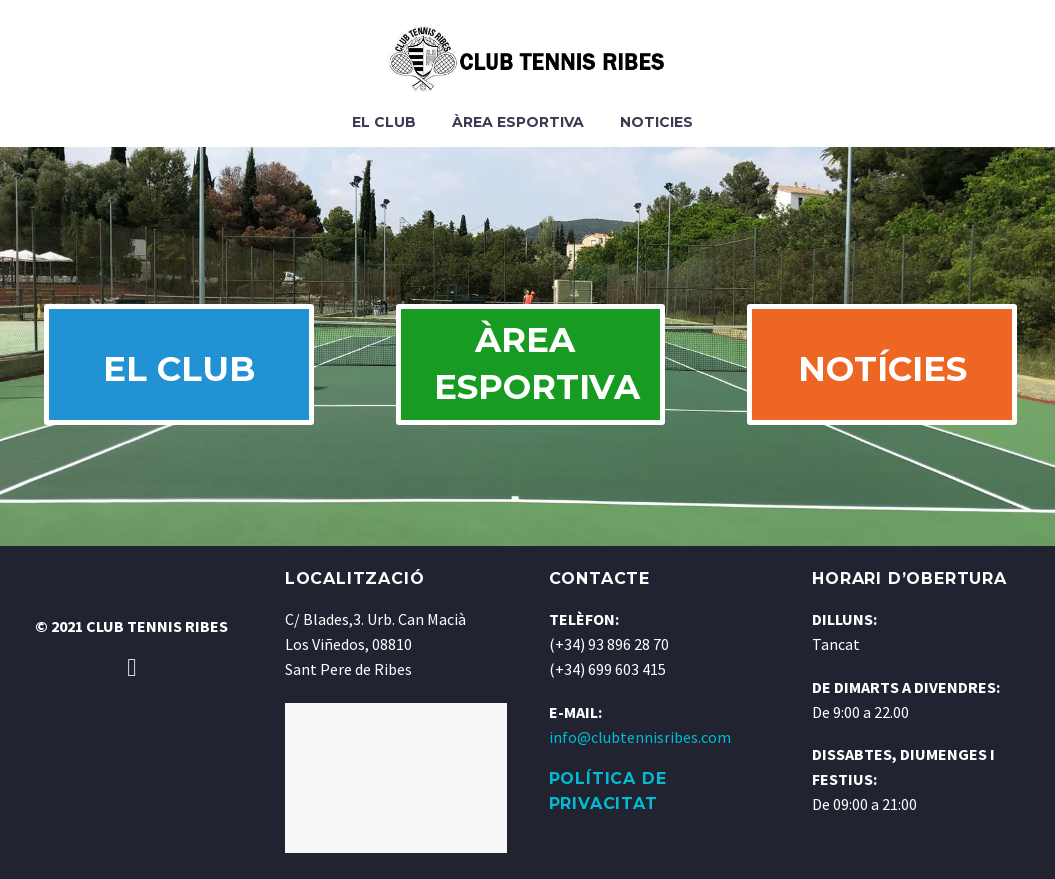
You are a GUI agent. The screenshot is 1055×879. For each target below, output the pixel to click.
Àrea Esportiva (518, 122)
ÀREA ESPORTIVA (544, 377)
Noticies (656, 122)
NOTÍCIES (879, 382)
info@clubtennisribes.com (640, 763)
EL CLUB (176, 382)
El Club (384, 122)
